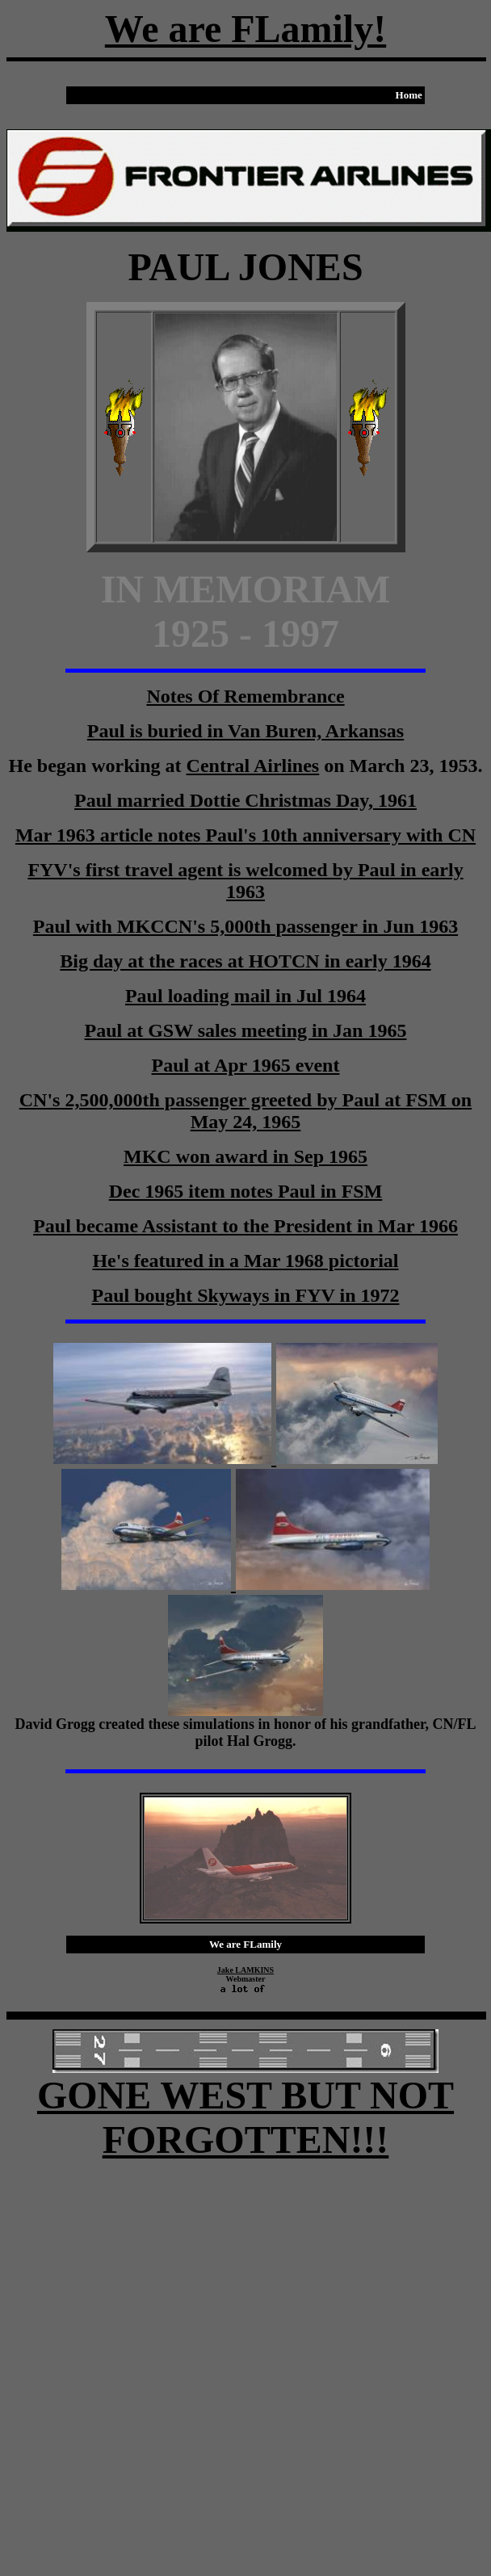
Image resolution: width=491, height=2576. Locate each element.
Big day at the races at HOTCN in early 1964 (245, 960)
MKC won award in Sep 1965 (245, 1156)
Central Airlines (253, 765)
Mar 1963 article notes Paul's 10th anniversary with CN (245, 834)
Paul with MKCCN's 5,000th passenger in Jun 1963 (245, 926)
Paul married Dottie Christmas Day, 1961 (245, 800)
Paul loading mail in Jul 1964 (245, 995)
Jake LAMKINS (245, 1970)
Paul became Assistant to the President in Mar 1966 (245, 1225)
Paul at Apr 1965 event (246, 1065)
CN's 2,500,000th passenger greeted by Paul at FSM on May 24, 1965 (245, 1110)
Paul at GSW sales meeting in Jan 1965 (246, 1030)
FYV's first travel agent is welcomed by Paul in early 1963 (245, 880)
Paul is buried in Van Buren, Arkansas (245, 730)
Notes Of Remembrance (245, 696)
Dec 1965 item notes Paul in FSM (246, 1191)
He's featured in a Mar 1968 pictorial (245, 1260)
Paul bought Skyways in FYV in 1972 (246, 1295)
